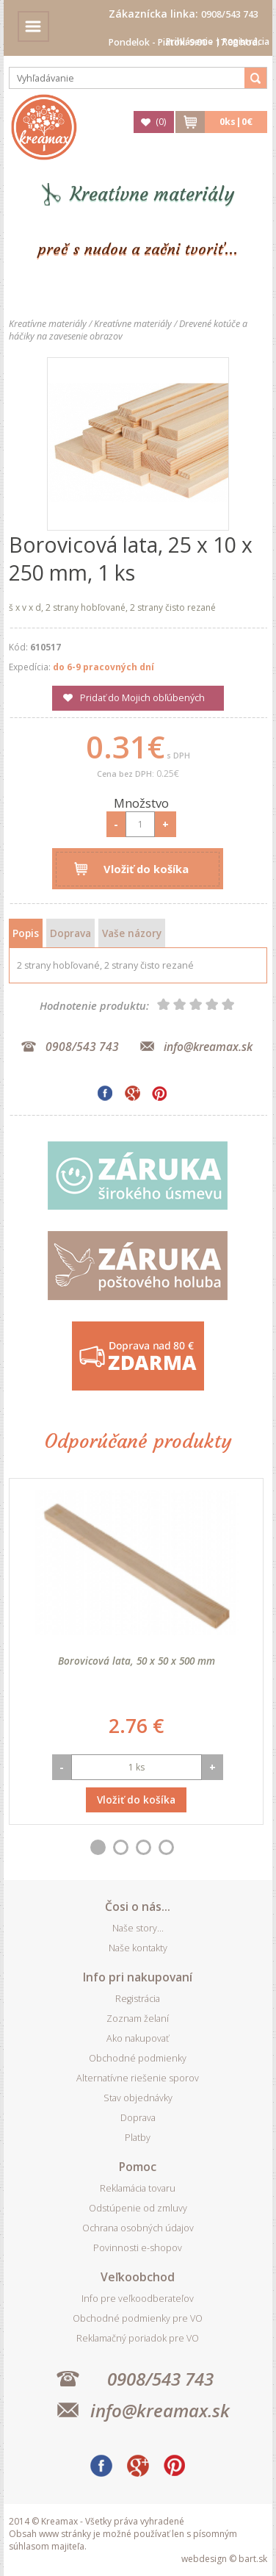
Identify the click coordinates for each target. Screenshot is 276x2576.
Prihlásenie (189, 41)
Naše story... (138, 1928)
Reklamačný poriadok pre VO (137, 2338)
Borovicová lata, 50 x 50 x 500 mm (136, 1661)
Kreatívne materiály (152, 194)
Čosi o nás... (137, 1906)
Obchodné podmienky (137, 2058)
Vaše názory (131, 933)
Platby (137, 2137)
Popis (25, 933)
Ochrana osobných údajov (138, 2228)
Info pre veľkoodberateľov (137, 2298)
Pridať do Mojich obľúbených (142, 698)
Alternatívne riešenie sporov (137, 2078)
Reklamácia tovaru (137, 2188)
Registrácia (245, 41)
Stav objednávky (138, 2098)
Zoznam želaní (137, 2018)
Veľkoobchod (138, 2277)
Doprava (70, 933)
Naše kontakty (138, 1948)
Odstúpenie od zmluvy (138, 2208)
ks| (236, 121)
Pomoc (137, 2167)
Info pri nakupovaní (137, 1977)
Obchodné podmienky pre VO (138, 2318)
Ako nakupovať (137, 2038)
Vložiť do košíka (146, 868)
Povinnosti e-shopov (137, 2248)
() (161, 121)
